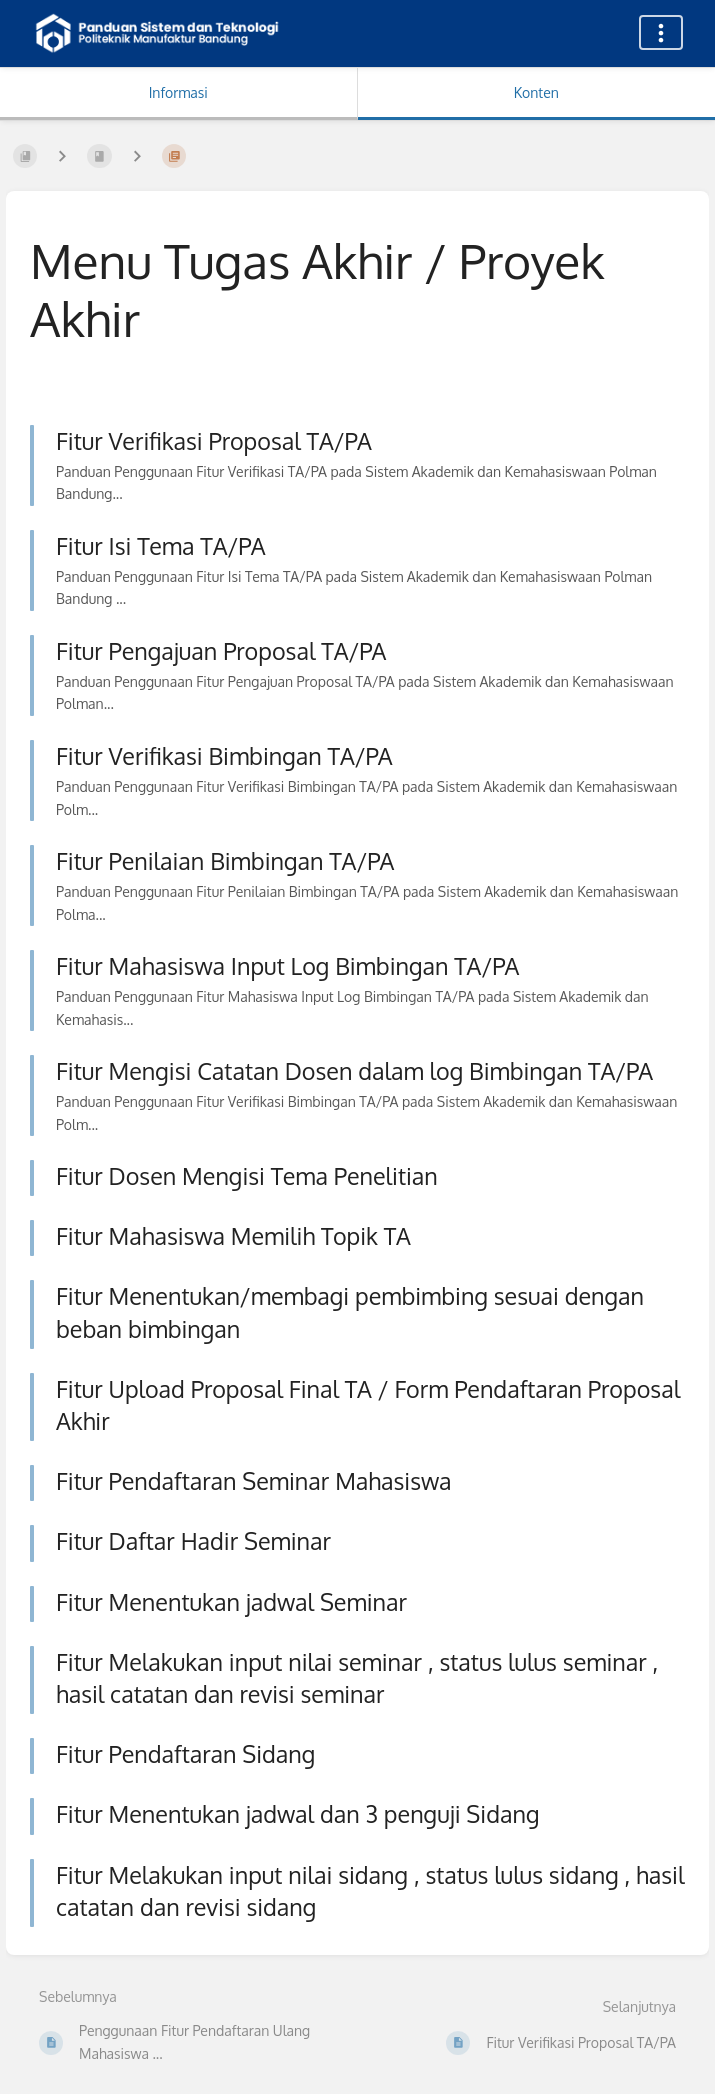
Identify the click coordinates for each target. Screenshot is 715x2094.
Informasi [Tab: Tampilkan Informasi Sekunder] (178, 92)
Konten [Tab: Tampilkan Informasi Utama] (536, 92)
